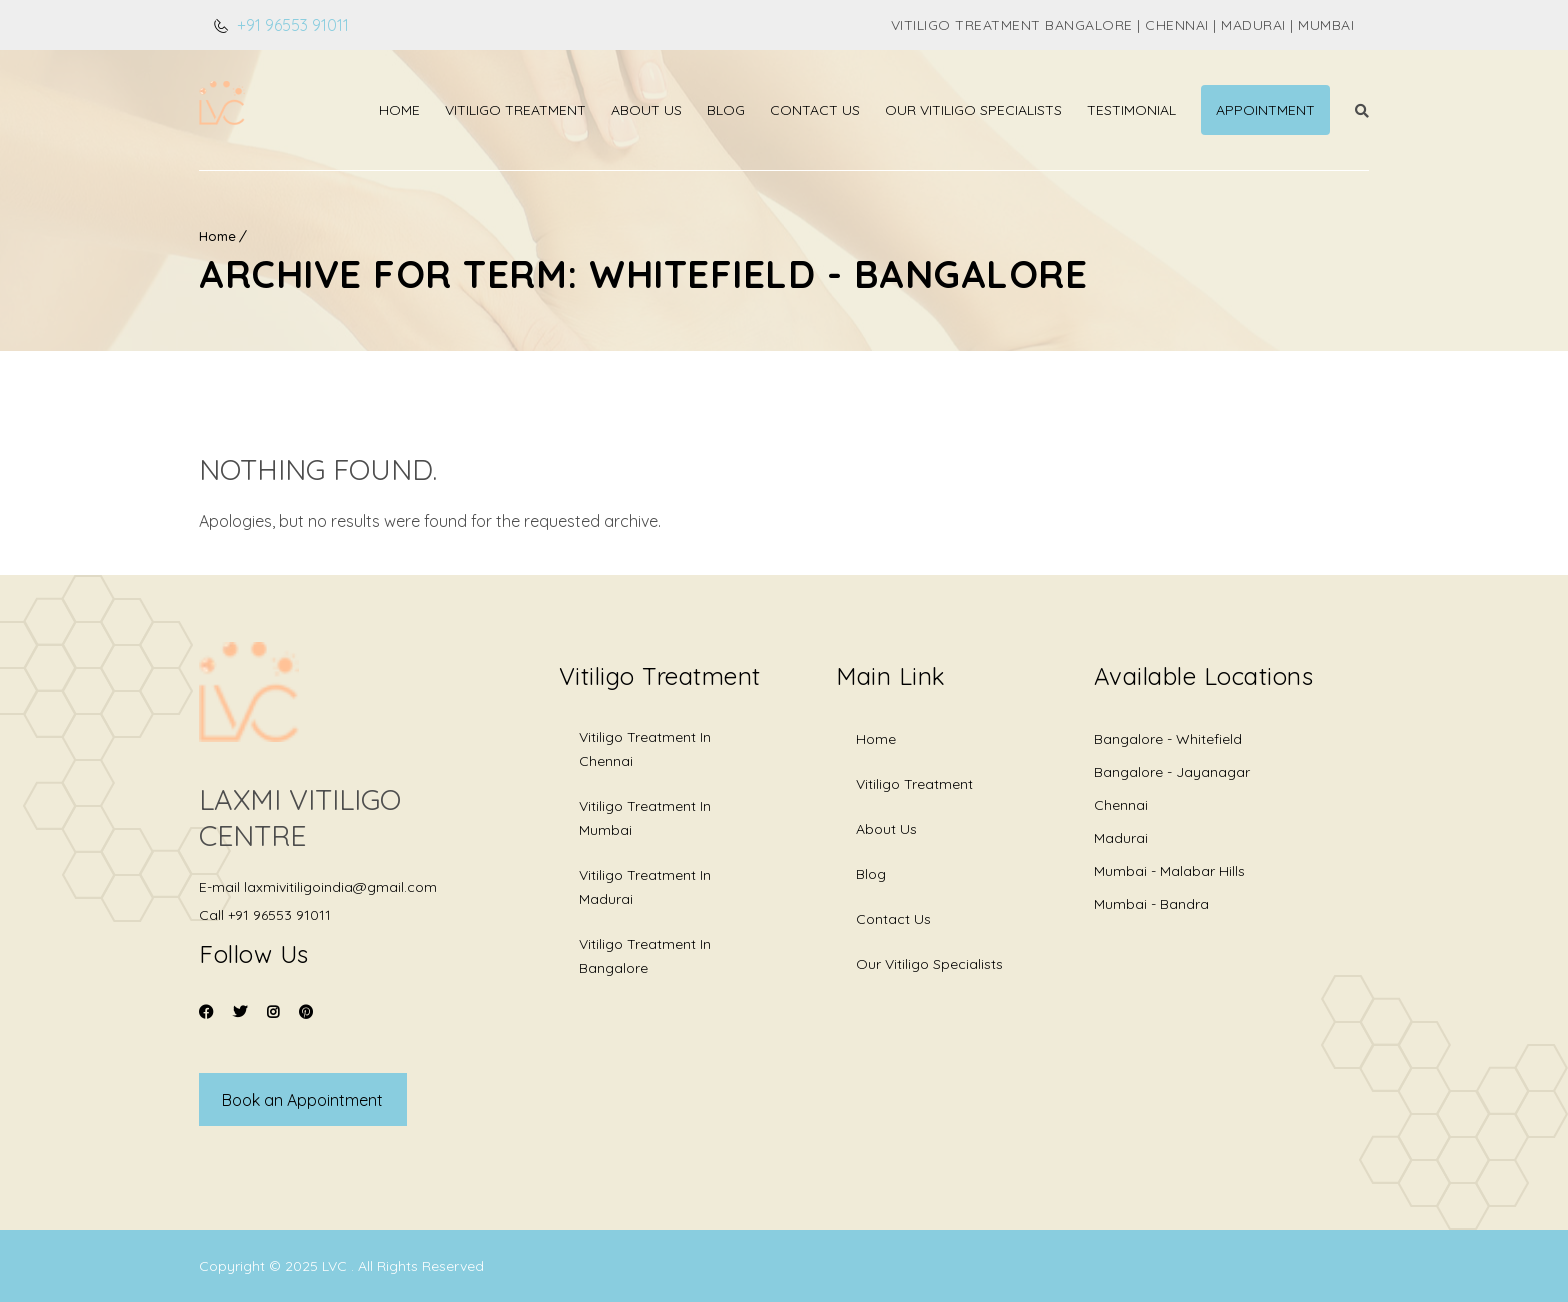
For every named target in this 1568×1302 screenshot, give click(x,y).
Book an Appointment (302, 1100)
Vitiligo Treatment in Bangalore (645, 956)
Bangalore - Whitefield (1168, 739)
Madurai (1121, 838)
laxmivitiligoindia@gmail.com (340, 887)
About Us (646, 110)
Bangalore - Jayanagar (1172, 772)
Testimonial (1131, 110)
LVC (336, 1266)
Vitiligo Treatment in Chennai (645, 749)
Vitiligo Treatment (515, 110)
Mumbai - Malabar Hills (1169, 871)
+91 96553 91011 (291, 25)
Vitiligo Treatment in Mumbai (645, 818)
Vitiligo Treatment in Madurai (645, 887)
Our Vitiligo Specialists (973, 110)
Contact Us (815, 110)
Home (399, 110)
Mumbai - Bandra (1151, 904)
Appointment (1265, 110)
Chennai (1121, 805)
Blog (726, 110)
